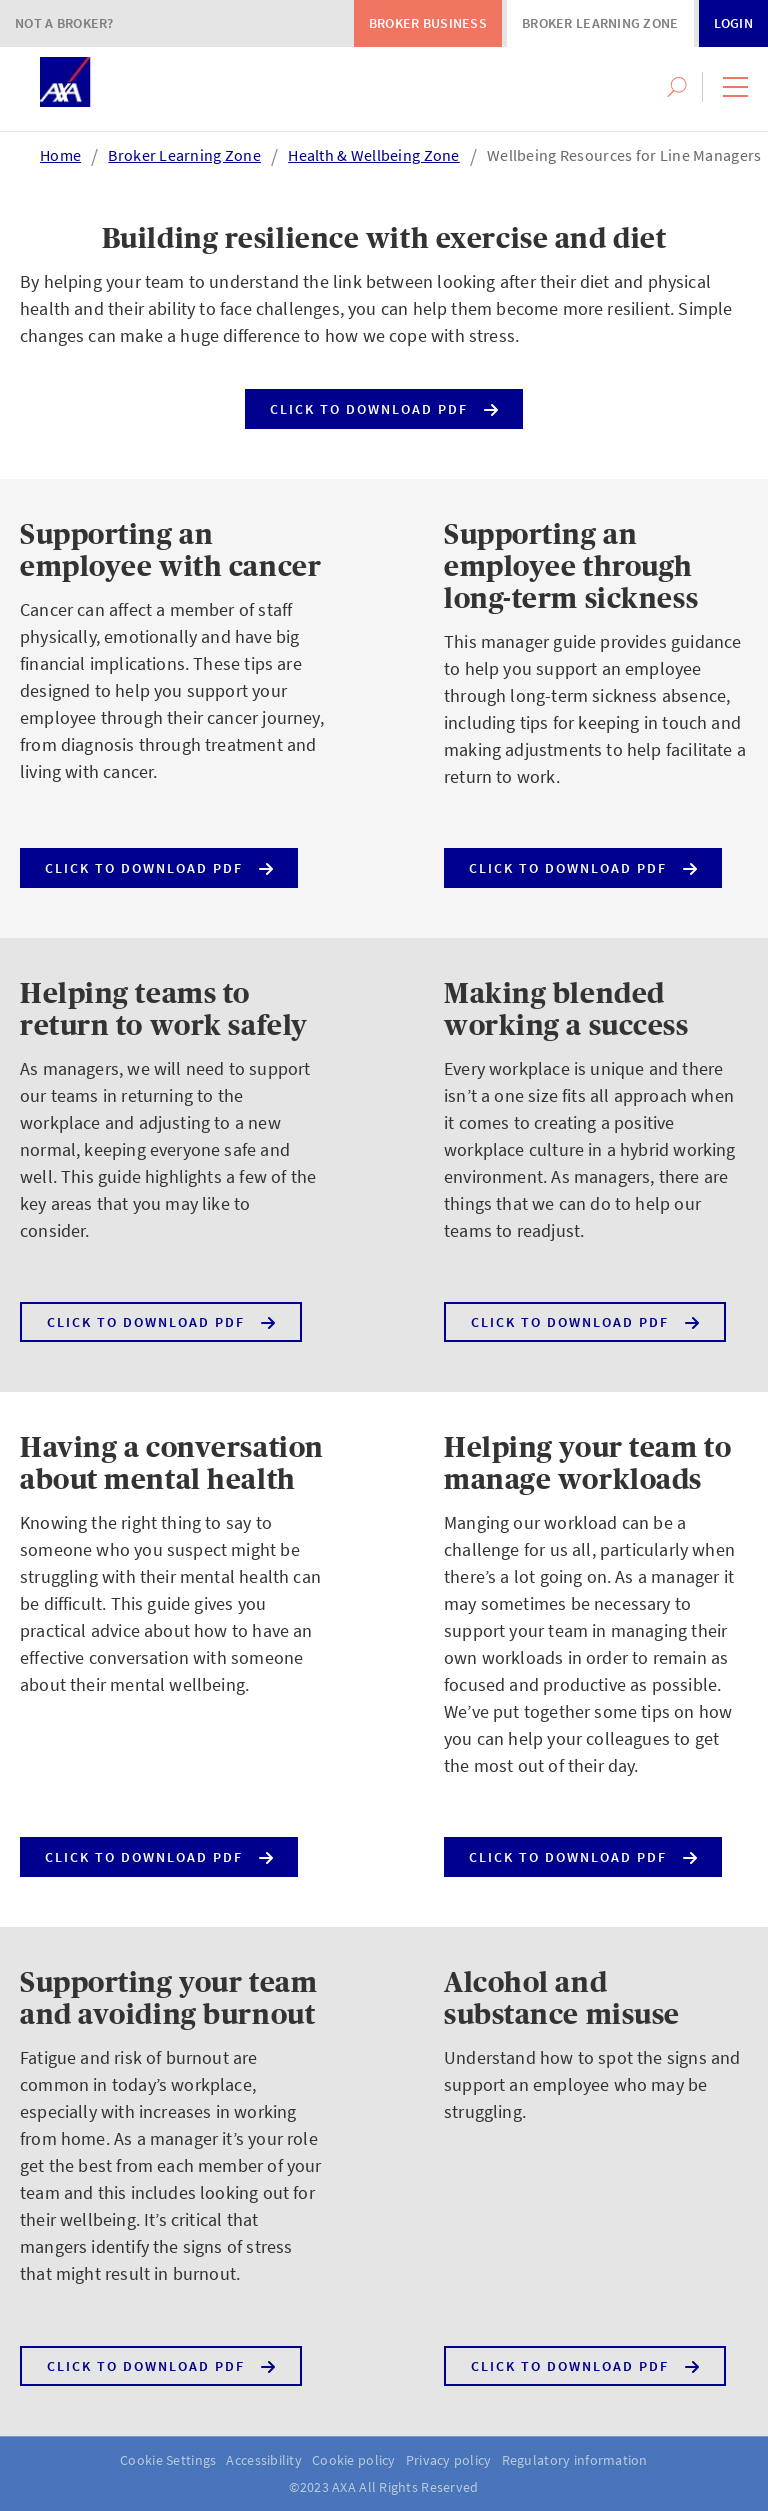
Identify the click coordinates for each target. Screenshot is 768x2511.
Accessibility (264, 2460)
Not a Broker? (64, 23)
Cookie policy (354, 2460)
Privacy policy (449, 2460)
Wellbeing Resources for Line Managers (624, 155)
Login (733, 23)
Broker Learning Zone (600, 23)
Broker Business (428, 23)
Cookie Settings (168, 2460)
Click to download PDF (384, 404)
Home (60, 155)
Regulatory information (575, 2460)
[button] (735, 87)
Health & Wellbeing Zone (373, 155)
